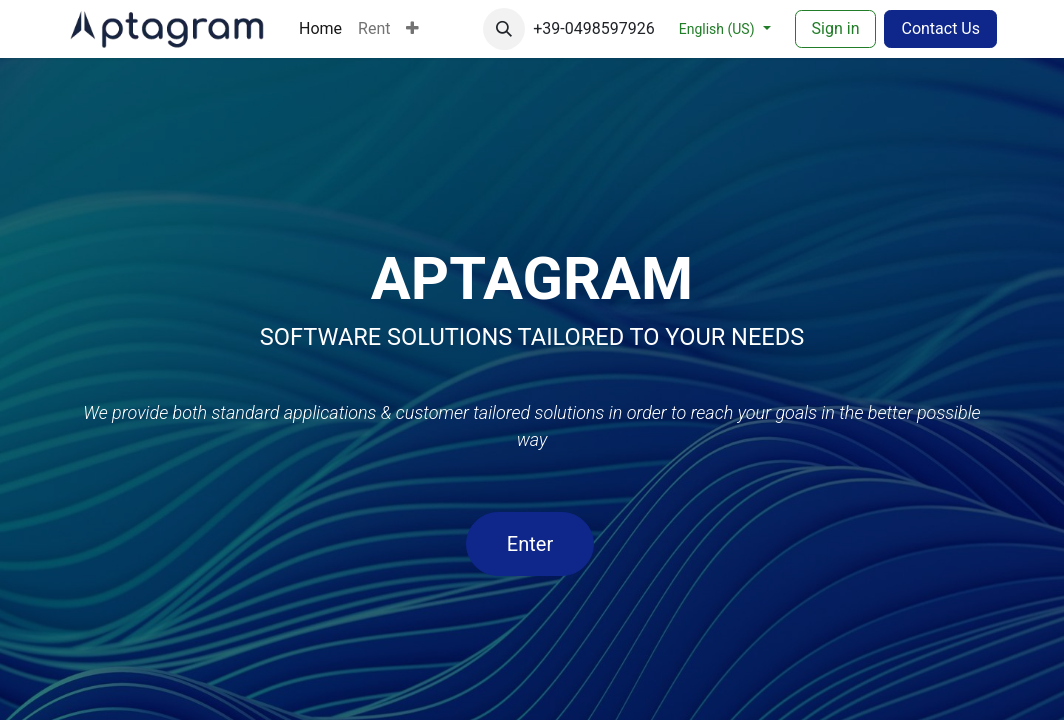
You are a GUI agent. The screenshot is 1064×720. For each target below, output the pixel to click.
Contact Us (940, 28)
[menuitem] (320, 29)
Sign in (836, 28)
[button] (504, 29)
